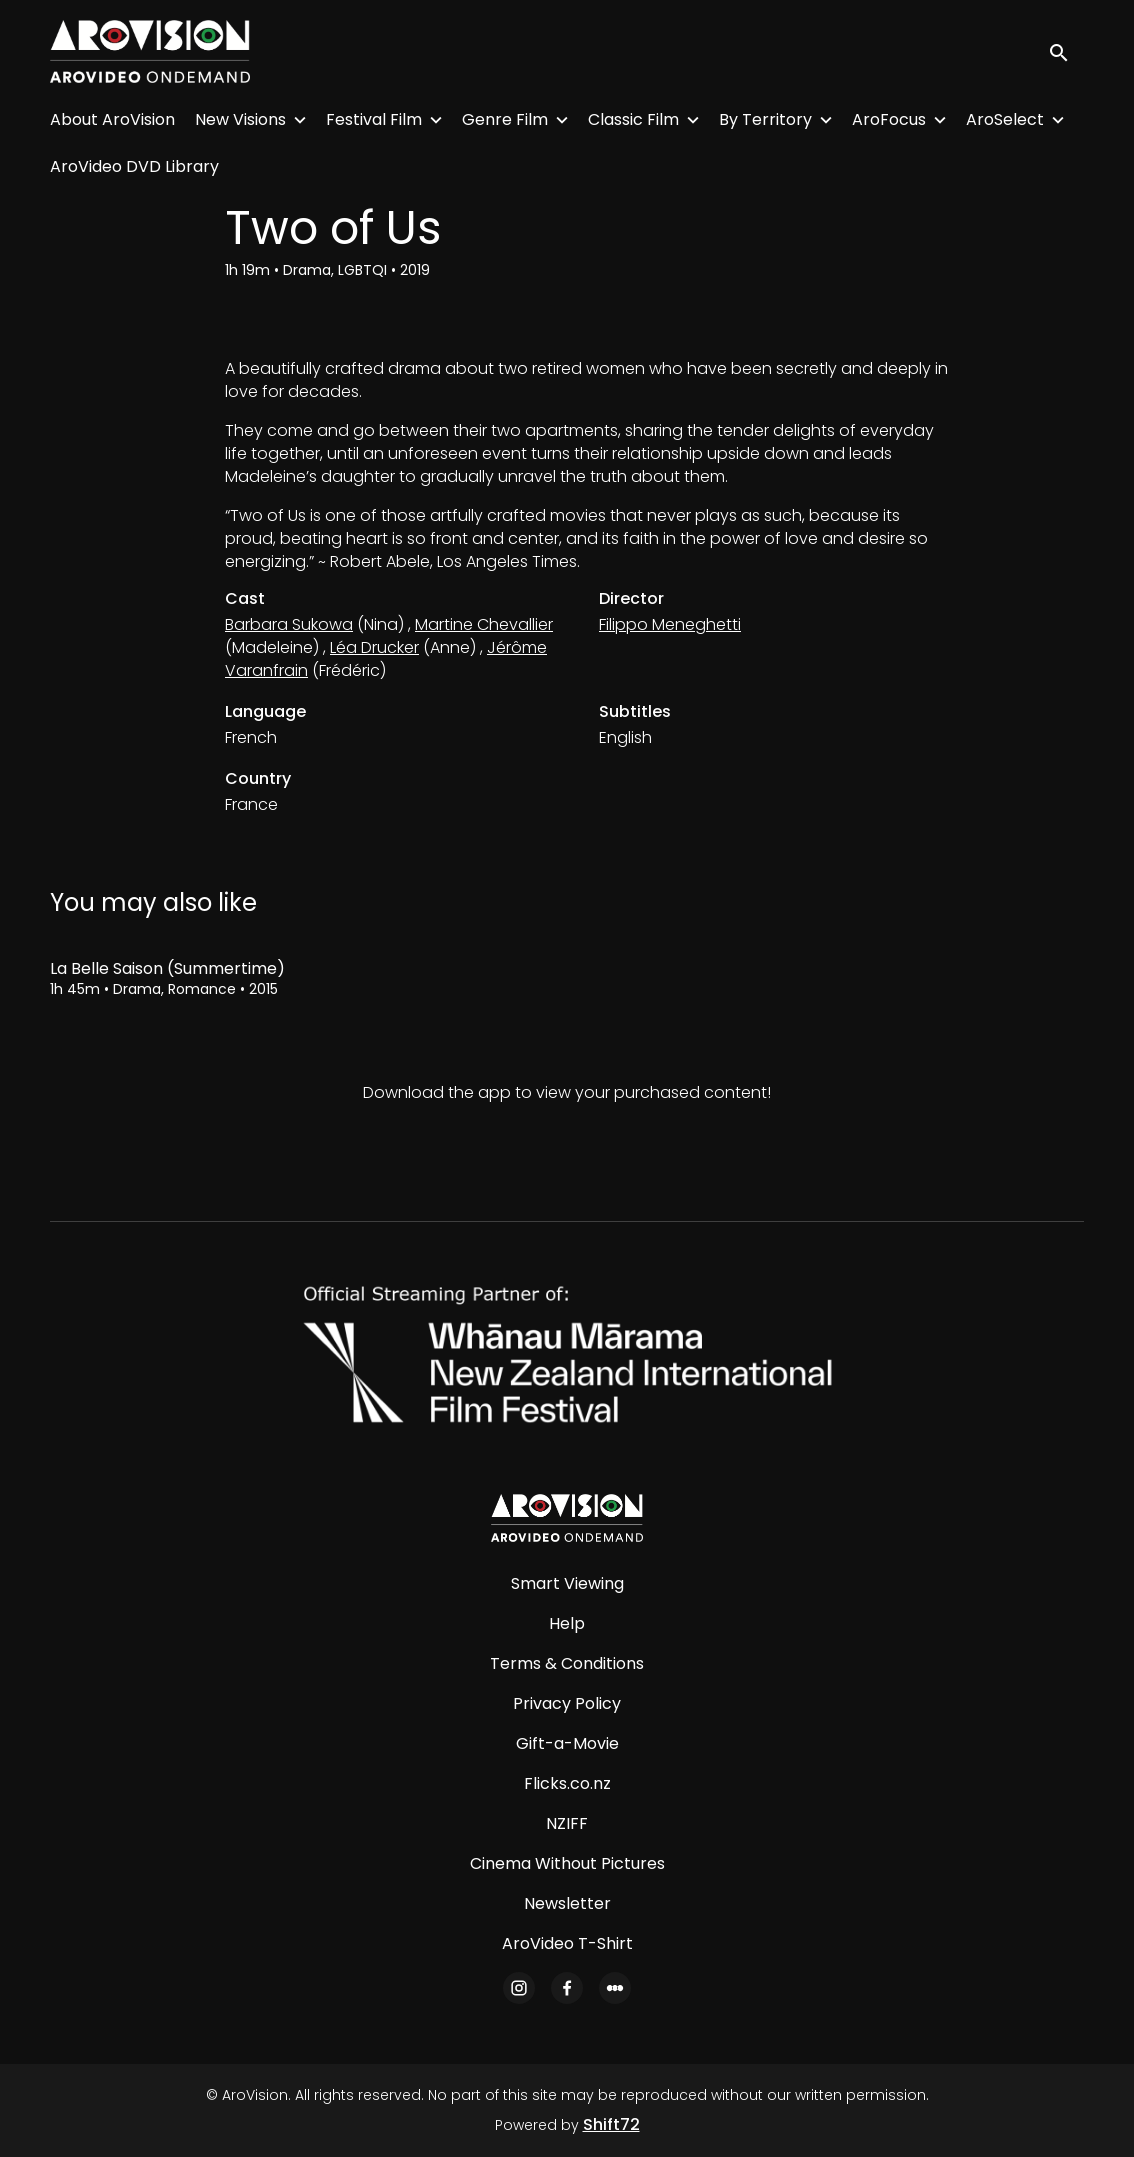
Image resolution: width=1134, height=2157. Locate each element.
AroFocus (889, 119)
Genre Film (505, 119)
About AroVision (112, 119)
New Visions (240, 119)
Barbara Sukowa (289, 624)
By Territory (765, 119)
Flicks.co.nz (567, 1783)
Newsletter (567, 1903)
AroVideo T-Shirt (567, 1943)
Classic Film (633, 119)
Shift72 (611, 2124)
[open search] (1066, 51)
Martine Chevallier (484, 624)
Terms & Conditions (567, 1663)
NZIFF (567, 1823)
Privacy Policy (567, 1703)
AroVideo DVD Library (134, 166)
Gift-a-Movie (567, 1743)
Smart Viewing (567, 1583)
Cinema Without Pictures (567, 1863)
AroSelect (1005, 119)
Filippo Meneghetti (670, 624)
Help (567, 1623)
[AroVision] (567, 1518)
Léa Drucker (374, 647)
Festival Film (374, 119)
